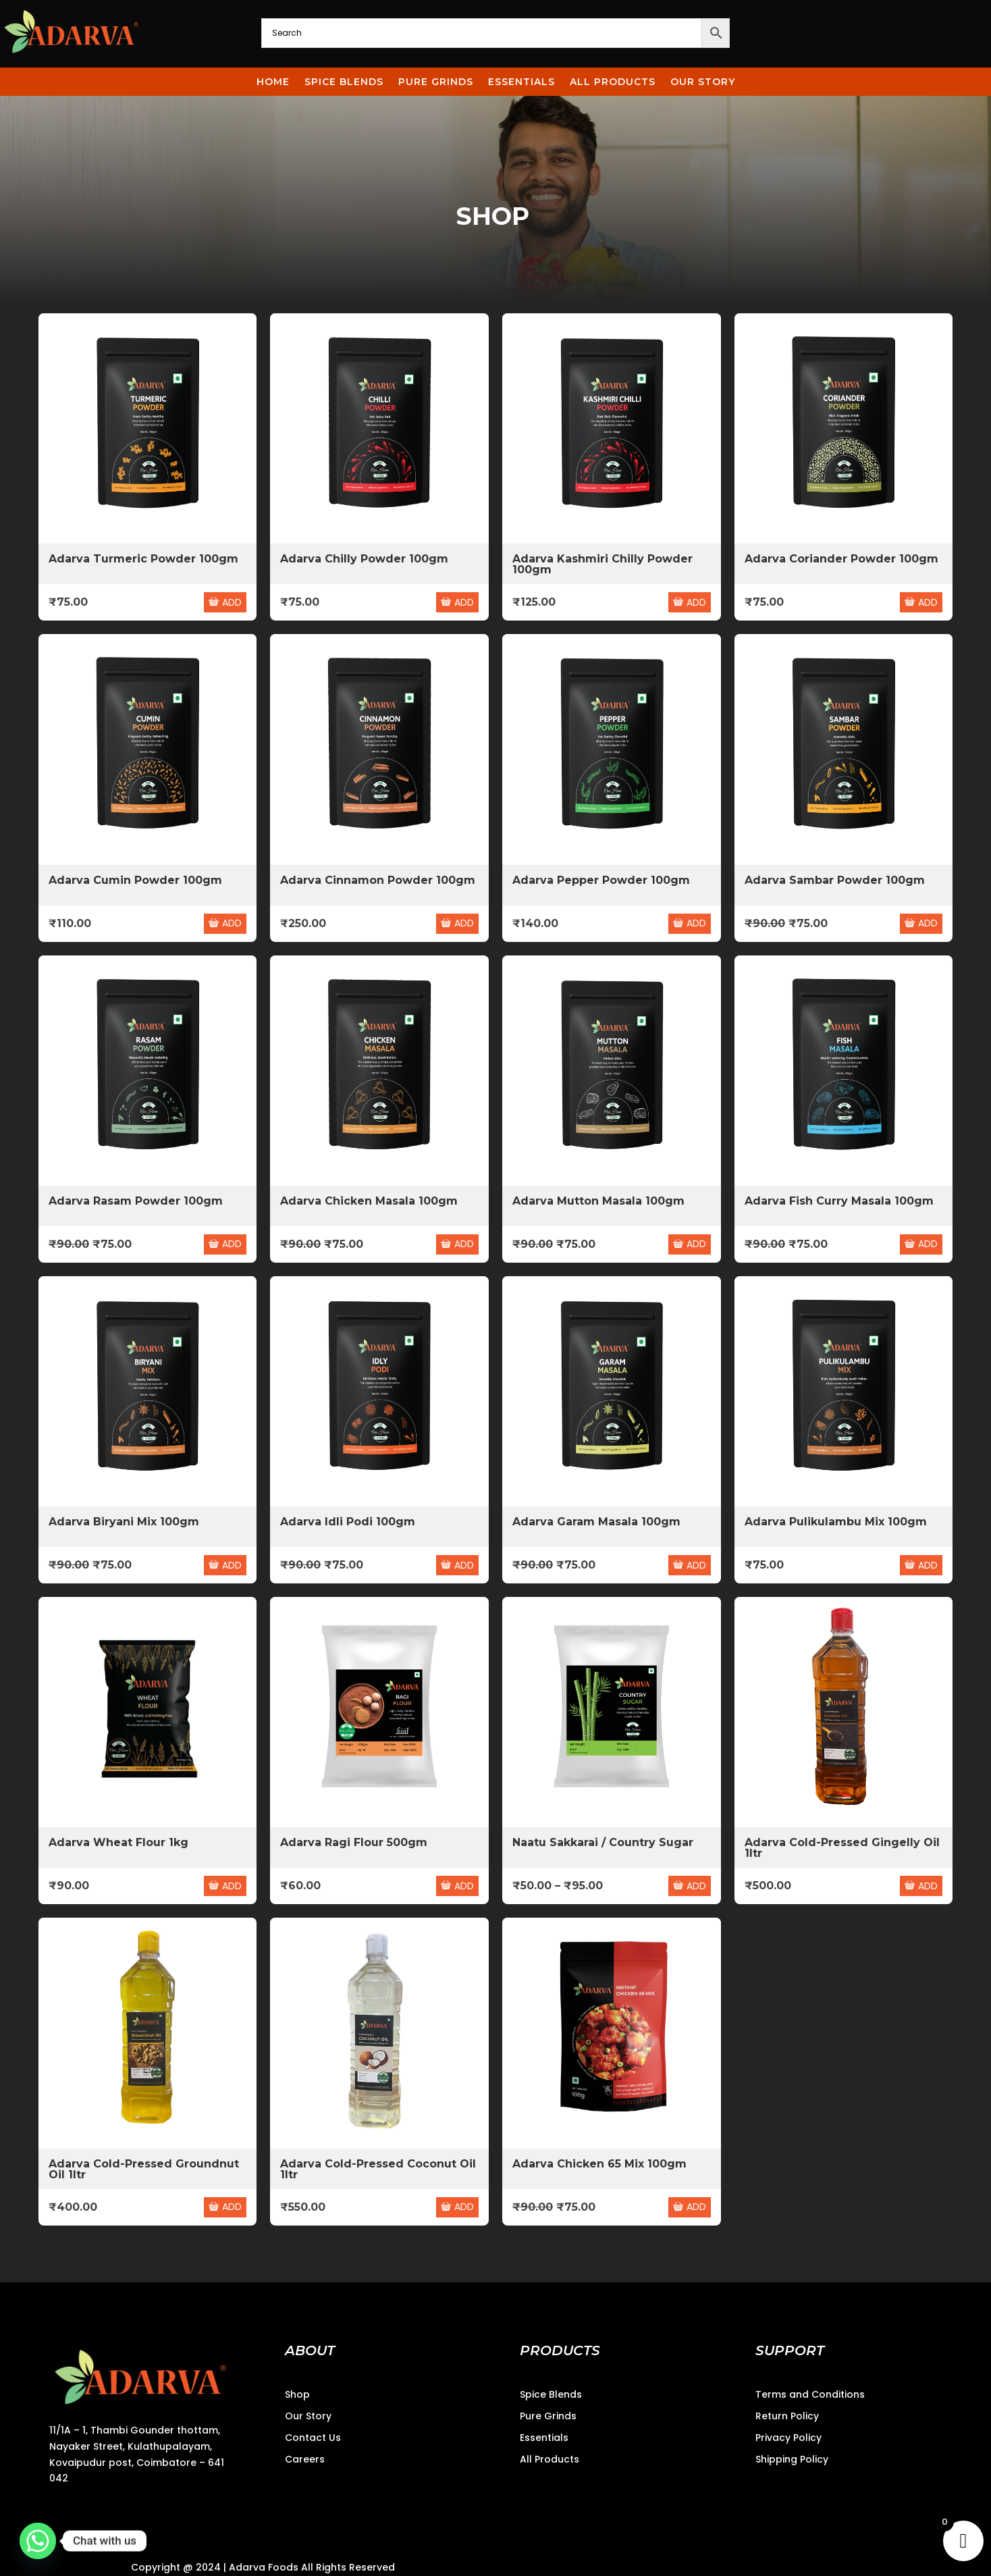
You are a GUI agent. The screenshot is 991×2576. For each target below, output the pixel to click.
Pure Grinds (435, 84)
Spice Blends (343, 84)
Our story (702, 84)
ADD (225, 602)
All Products (612, 84)
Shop (297, 2394)
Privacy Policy (788, 2437)
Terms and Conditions (810, 2394)
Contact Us (313, 2437)
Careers (305, 2459)
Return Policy (787, 2416)
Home (273, 84)
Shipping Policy (791, 2459)
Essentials (521, 84)
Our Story (308, 2416)
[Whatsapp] (38, 2541)
